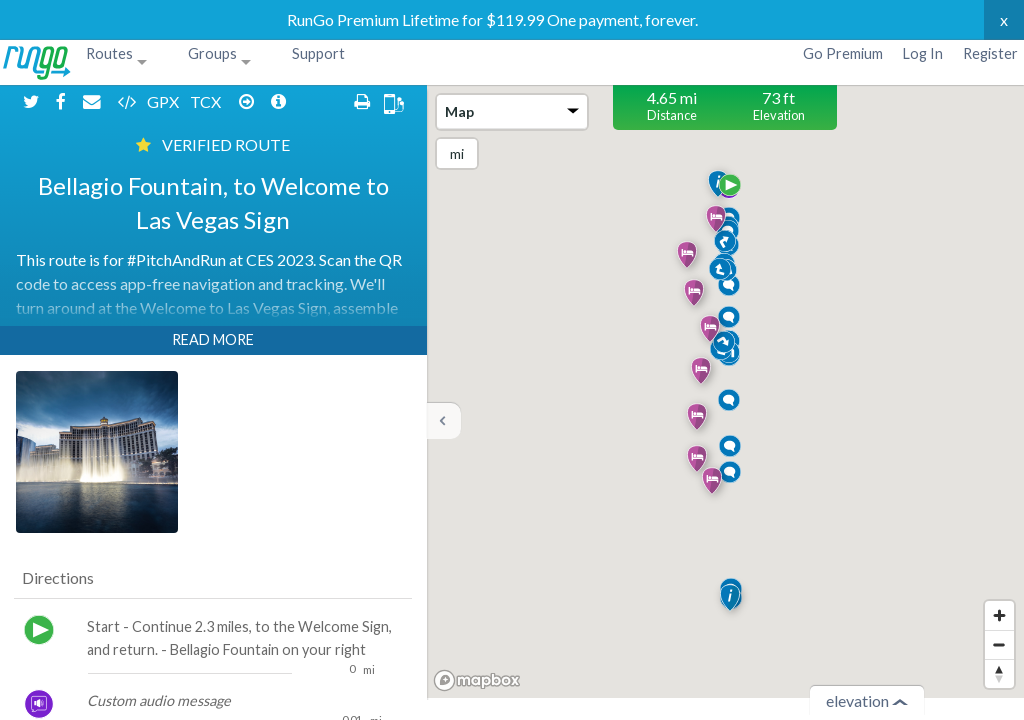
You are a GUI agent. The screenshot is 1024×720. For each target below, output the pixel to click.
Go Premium (843, 53)
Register (990, 53)
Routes (109, 53)
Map (512, 111)
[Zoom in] (999, 615)
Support (318, 53)
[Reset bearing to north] (999, 673)
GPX (137, 101)
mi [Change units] (457, 153)
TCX (180, 101)
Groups (212, 53)
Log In (923, 53)
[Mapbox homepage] (477, 680)
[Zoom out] (999, 644)
